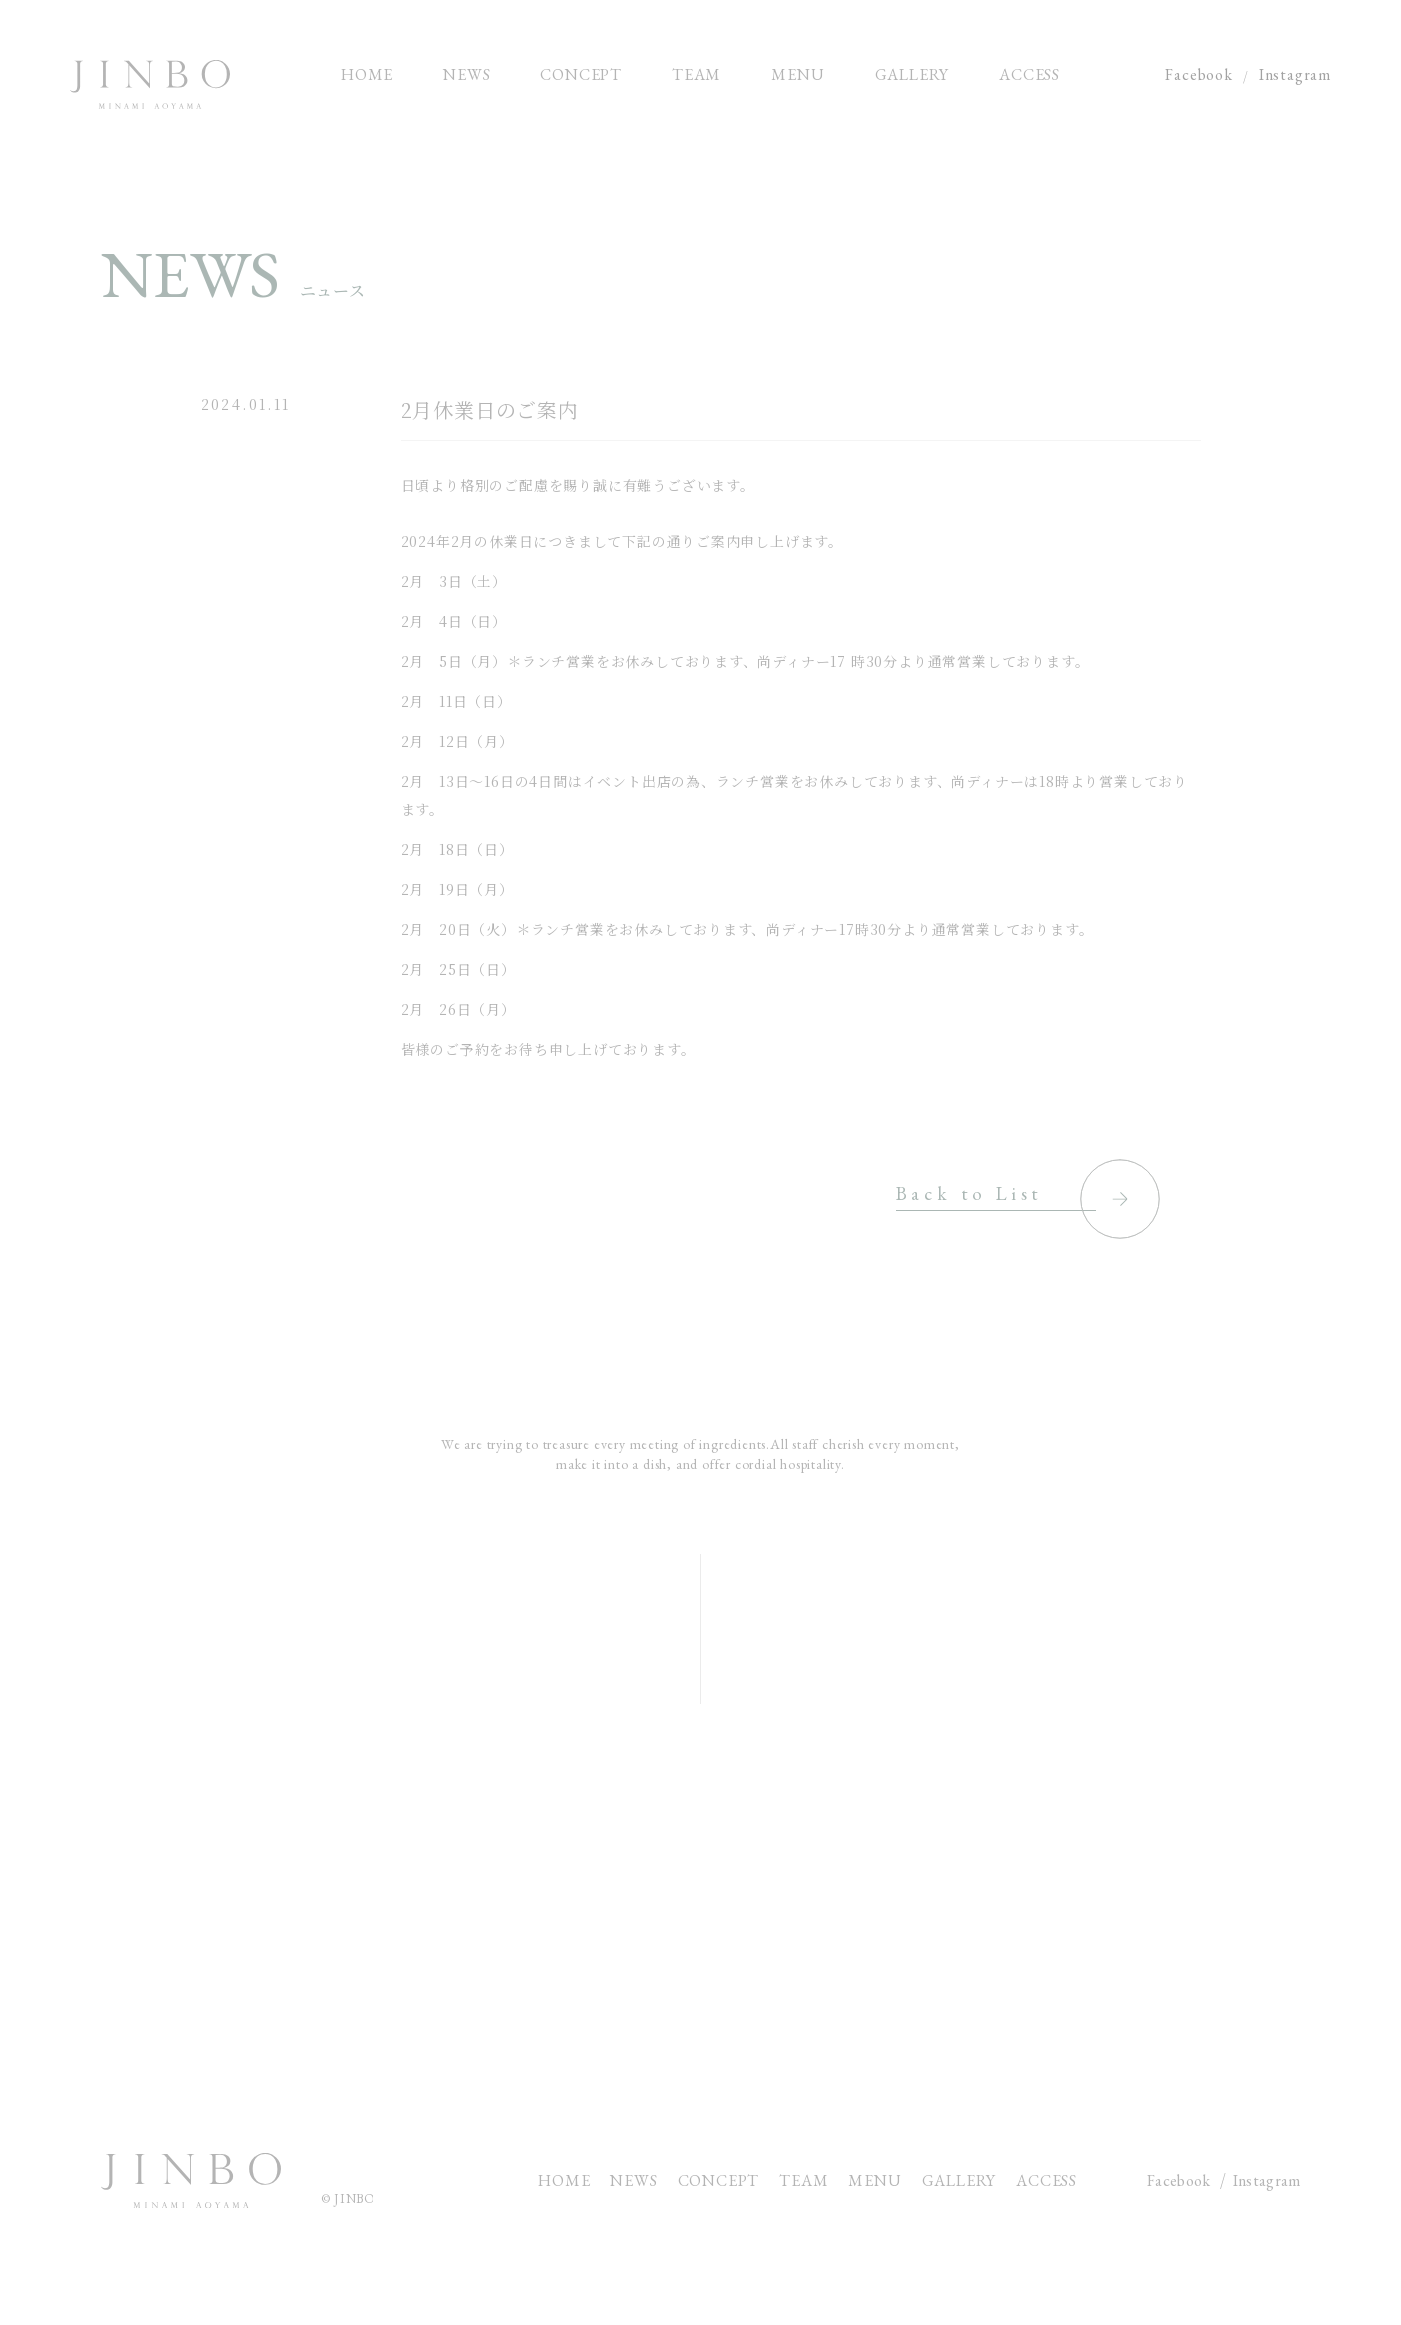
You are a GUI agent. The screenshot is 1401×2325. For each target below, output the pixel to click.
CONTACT (700, 1956)
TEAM (803, 2180)
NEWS (633, 2180)
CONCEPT (719, 2180)
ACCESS (1046, 2180)
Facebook (1198, 74)
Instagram (1295, 74)
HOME (564, 2180)
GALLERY (959, 2180)
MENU (874, 2180)
